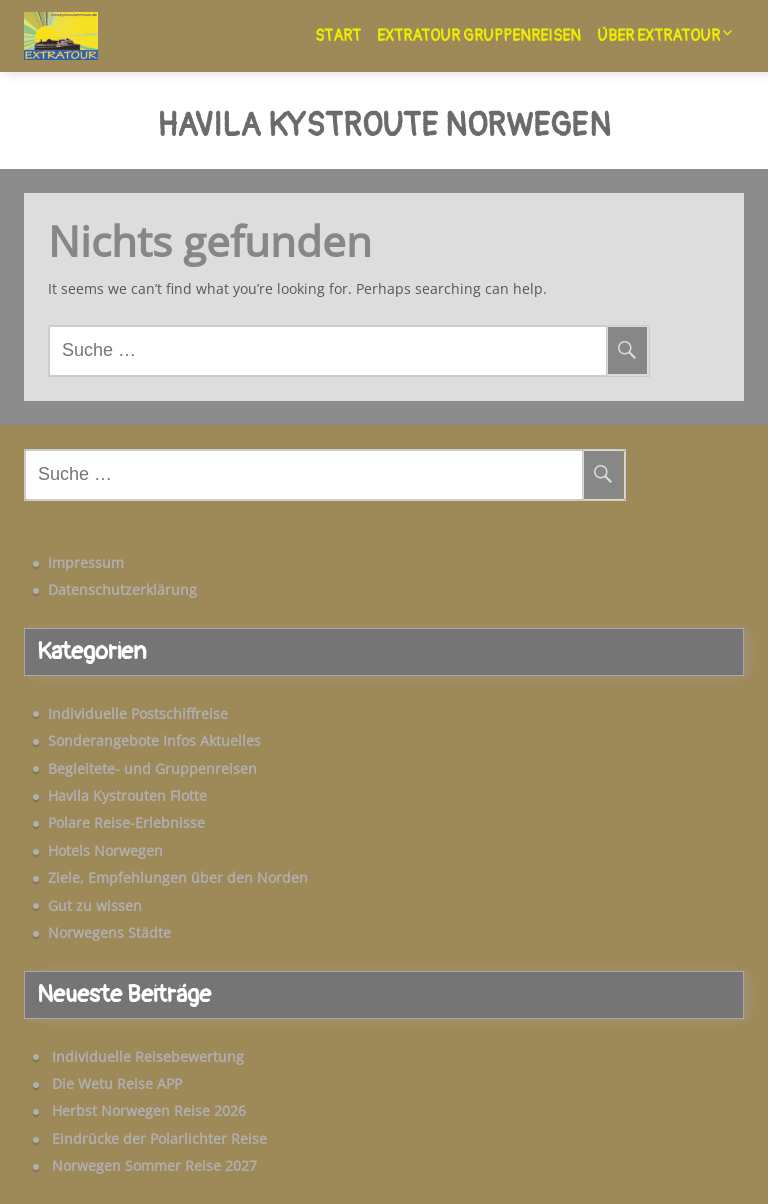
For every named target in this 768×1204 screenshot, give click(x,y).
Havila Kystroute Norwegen (384, 127)
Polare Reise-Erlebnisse (126, 822)
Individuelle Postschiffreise (138, 713)
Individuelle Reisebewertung (148, 1056)
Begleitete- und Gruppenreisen (152, 768)
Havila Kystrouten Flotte (127, 795)
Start (338, 36)
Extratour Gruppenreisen (479, 36)
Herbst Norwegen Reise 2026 (149, 1110)
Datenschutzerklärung (122, 589)
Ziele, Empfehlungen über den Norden (178, 877)
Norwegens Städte (109, 932)
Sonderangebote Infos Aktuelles (154, 740)
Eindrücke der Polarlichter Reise (159, 1138)
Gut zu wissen (95, 905)
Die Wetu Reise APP (117, 1083)
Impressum (86, 562)
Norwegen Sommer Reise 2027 (154, 1165)
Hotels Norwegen (105, 850)
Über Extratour (658, 36)
